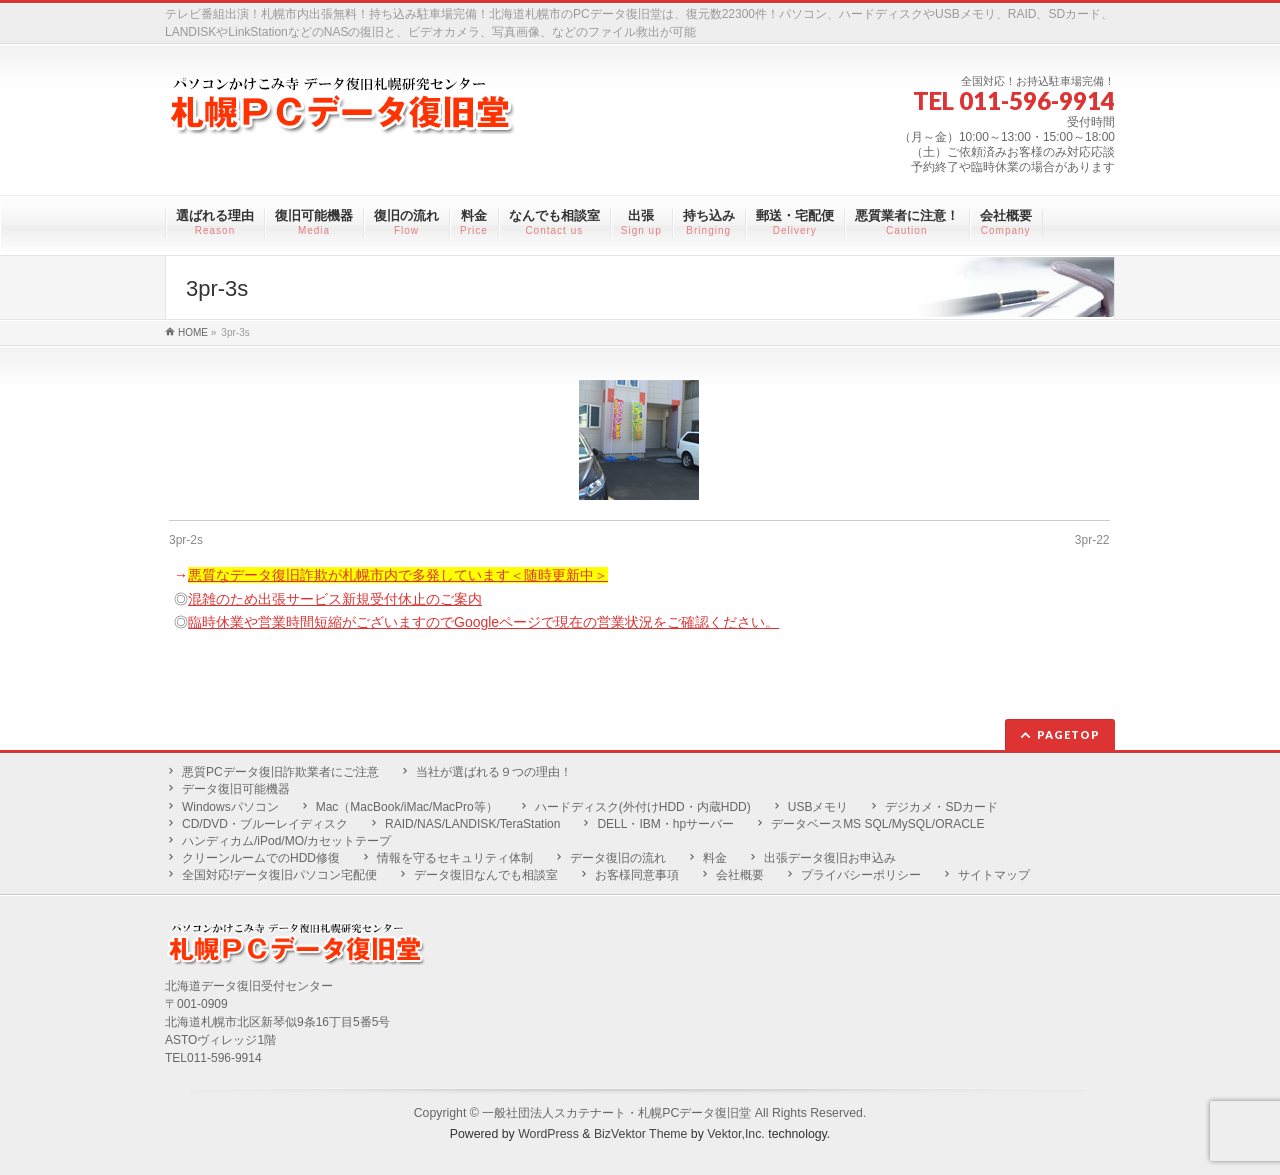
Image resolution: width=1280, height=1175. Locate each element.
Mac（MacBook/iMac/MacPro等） (407, 807)
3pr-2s (186, 540)
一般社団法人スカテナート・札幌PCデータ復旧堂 (616, 1113)
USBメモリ (818, 807)
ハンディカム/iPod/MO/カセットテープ (286, 841)
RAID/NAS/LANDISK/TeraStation (472, 824)
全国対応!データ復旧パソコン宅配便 (279, 875)
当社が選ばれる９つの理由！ (494, 772)
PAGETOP (1068, 734)
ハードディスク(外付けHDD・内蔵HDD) (643, 807)
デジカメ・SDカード (941, 807)
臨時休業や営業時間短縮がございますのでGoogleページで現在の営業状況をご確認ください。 (483, 622)
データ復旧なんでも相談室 (486, 875)
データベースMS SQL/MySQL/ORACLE (877, 824)
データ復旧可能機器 (236, 789)
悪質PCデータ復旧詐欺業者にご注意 (280, 772)
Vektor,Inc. (736, 1134)
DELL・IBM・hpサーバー (665, 824)
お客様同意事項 (637, 875)
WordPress (548, 1134)
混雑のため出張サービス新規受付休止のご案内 (335, 599)
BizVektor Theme (641, 1134)
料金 (715, 858)
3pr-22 (1092, 540)
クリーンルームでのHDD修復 (261, 858)
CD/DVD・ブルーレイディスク (265, 824)
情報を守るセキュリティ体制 (455, 858)
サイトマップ (994, 875)
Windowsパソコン (230, 807)
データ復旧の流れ (618, 858)
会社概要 (740, 875)
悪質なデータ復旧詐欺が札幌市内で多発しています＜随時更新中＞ (398, 575)
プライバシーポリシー (861, 875)
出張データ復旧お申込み (830, 858)
